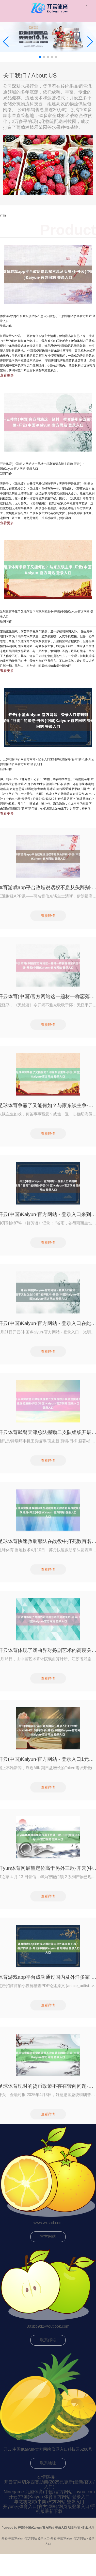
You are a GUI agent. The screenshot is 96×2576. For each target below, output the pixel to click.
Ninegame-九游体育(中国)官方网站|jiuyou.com (49, 2491)
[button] (90, 41)
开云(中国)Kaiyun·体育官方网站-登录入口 (49, 2496)
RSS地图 (74, 2527)
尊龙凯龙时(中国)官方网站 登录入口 (49, 2501)
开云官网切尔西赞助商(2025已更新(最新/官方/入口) (49, 2484)
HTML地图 (87, 2527)
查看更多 (7, 375)
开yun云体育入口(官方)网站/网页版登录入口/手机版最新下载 (49, 2509)
